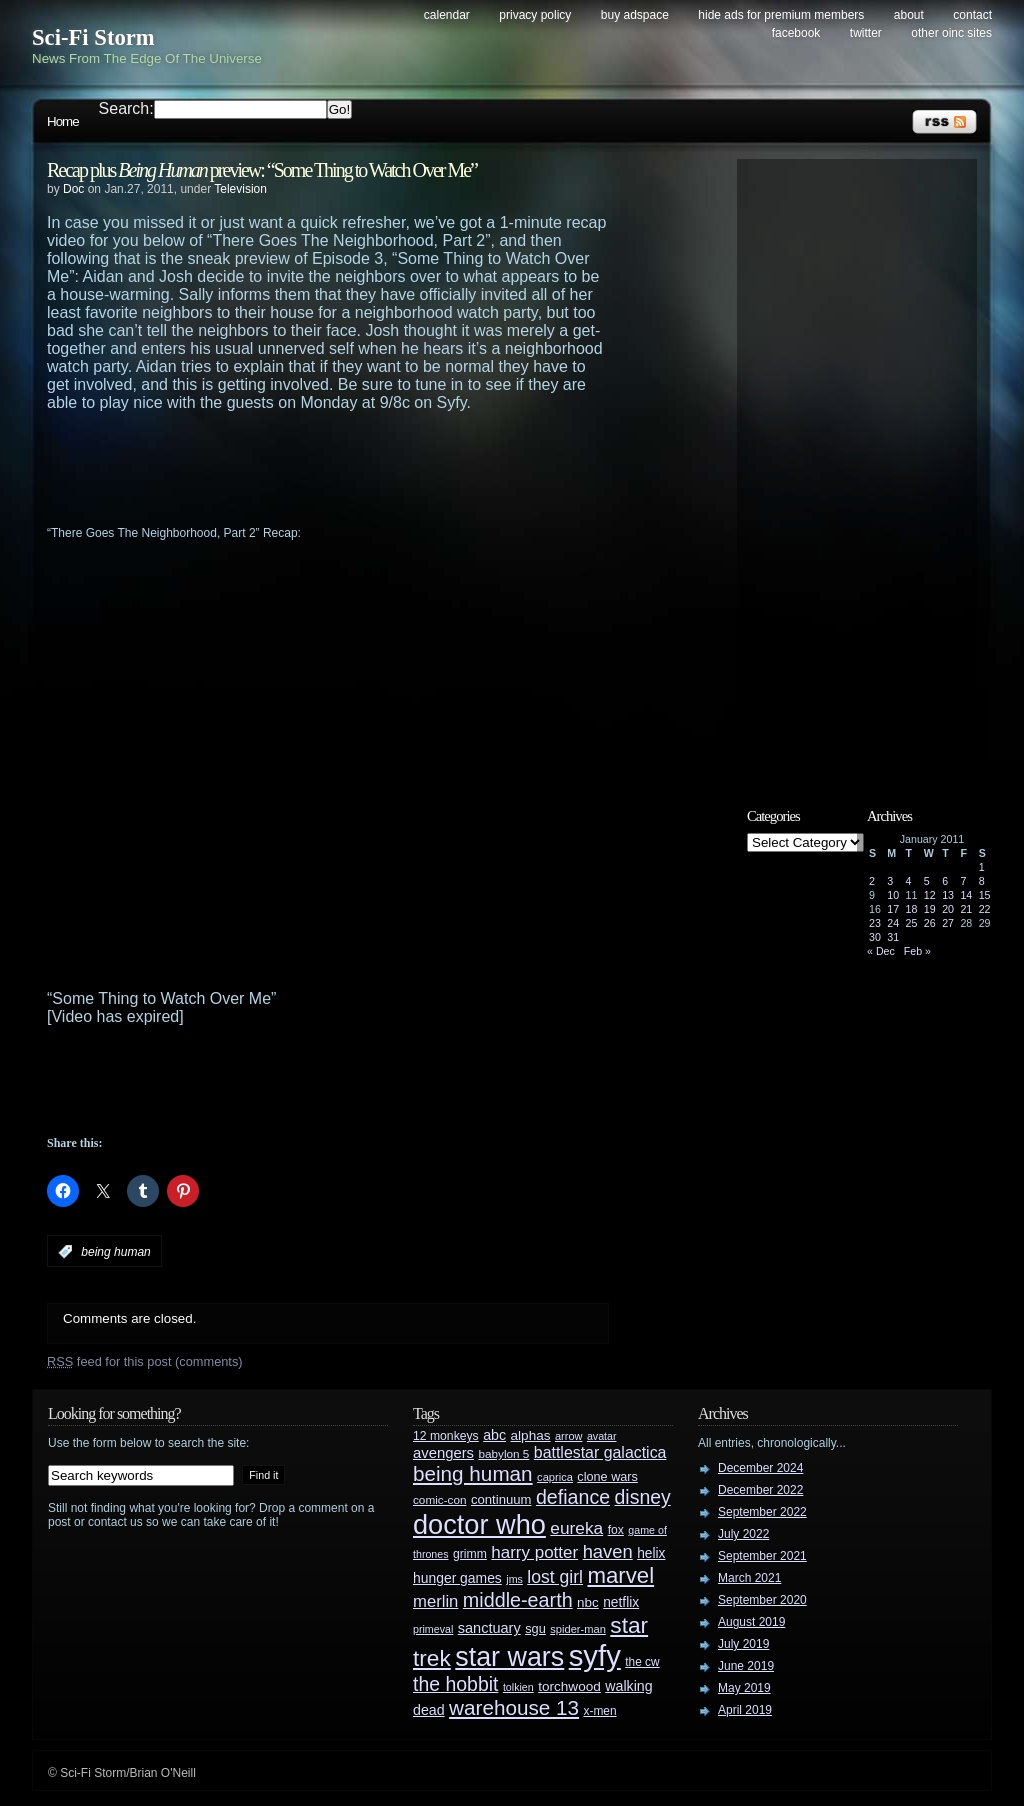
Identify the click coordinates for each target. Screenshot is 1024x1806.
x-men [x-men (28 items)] (599, 1711)
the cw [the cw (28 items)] (642, 1662)
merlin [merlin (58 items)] (435, 1601)
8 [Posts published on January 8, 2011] (982, 881)
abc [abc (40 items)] (494, 1435)
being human (115, 1252)
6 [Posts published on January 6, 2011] (945, 881)
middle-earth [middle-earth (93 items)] (518, 1600)
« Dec (881, 951)
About (909, 15)
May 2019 (744, 1688)
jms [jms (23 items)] (514, 1579)
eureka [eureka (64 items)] (576, 1528)
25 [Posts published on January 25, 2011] (912, 923)
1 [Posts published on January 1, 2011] (982, 867)
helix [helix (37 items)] (651, 1553)
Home (63, 121)
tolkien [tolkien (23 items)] (518, 1687)
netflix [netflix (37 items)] (621, 1602)
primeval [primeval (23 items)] (433, 1629)
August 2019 (751, 1622)
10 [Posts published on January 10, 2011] (893, 895)
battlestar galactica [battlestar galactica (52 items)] (600, 1452)
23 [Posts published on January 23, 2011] (875, 923)
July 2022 (743, 1534)
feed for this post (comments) (145, 1361)
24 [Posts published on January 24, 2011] (893, 923)
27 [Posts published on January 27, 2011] (948, 923)
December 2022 (760, 1490)
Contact (972, 15)
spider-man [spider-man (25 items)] (578, 1629)
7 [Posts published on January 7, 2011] (963, 881)
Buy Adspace (635, 15)
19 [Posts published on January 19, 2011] (930, 909)
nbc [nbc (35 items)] (588, 1602)
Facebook (796, 33)
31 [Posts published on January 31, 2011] (893, 937)
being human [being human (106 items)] (473, 1473)
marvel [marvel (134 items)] (620, 1575)
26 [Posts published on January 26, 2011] (930, 923)
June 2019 (746, 1666)
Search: (126, 108)
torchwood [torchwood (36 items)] (569, 1686)
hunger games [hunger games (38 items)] (457, 1578)
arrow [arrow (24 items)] (568, 1436)
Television (240, 189)
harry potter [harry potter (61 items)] (534, 1552)
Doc (73, 189)
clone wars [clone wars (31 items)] (607, 1477)
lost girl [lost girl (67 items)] (555, 1577)
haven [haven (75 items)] (608, 1551)
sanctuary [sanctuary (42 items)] (489, 1628)
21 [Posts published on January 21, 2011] (966, 909)
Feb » (917, 951)
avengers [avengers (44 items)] (443, 1453)
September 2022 (762, 1512)
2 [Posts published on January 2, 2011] (872, 881)
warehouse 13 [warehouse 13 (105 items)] (514, 1707)
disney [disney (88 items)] (643, 1497)
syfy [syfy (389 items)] (595, 1655)
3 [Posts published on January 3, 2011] (890, 881)
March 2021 (749, 1578)
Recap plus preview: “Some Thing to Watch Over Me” (262, 170)
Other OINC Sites (951, 33)
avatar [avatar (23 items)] (602, 1436)
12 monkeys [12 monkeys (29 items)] (446, 1436)
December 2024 (760, 1468)
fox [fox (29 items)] (616, 1530)
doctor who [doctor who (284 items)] (479, 1524)
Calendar (447, 15)
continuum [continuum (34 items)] (501, 1499)
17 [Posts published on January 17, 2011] (893, 909)
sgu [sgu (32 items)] (535, 1628)
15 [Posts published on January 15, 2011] (985, 895)
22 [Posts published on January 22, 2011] (985, 909)
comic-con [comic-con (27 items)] (439, 1499)
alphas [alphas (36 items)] (531, 1435)
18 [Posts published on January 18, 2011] (912, 909)
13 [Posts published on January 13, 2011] (948, 895)
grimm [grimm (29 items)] (470, 1554)
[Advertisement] (367, 467)
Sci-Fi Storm (93, 37)
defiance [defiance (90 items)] (573, 1497)
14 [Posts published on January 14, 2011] (966, 895)
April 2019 (745, 1710)
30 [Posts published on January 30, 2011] (875, 937)
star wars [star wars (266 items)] (509, 1657)
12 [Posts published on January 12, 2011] (930, 895)
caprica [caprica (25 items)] (555, 1477)
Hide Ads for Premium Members (781, 15)
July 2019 (743, 1644)
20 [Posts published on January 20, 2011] (948, 909)
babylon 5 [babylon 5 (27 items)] (503, 1453)
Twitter (866, 33)
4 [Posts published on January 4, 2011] (909, 881)
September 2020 (762, 1600)
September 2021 (762, 1556)
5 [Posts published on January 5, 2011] (927, 881)
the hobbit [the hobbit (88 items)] (455, 1684)
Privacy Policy (535, 15)
